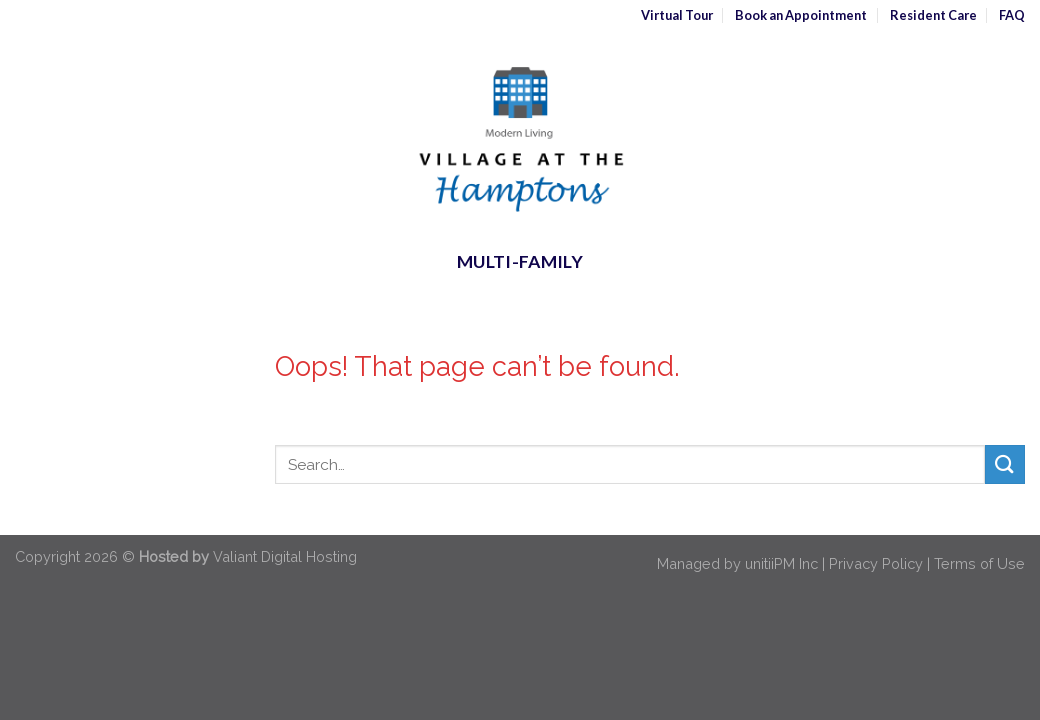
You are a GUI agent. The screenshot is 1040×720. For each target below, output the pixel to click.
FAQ (1012, 15)
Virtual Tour (677, 15)
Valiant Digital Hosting (285, 556)
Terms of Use (979, 563)
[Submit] (1005, 464)
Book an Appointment (801, 15)
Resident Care (933, 15)
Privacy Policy (876, 563)
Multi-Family (520, 261)
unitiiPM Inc (781, 563)
